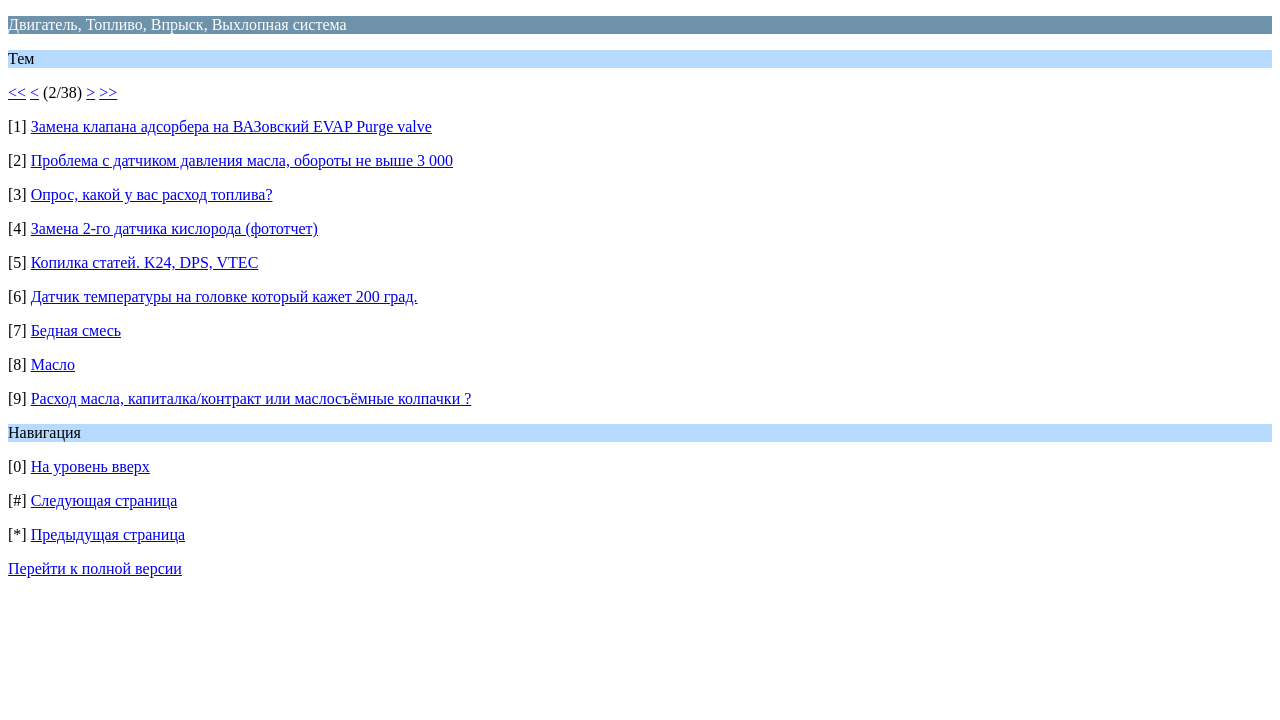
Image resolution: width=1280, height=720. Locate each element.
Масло (53, 364)
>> (108, 92)
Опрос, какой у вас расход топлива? (152, 194)
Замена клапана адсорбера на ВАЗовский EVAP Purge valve (231, 126)
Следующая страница (104, 500)
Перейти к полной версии (95, 568)
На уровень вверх (90, 466)
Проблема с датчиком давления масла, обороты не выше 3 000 (242, 160)
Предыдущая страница (108, 534)
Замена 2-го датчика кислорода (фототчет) (174, 228)
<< (17, 92)
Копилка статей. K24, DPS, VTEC (145, 262)
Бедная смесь (76, 330)
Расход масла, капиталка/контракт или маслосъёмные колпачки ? (251, 398)
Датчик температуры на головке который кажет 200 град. (224, 296)
